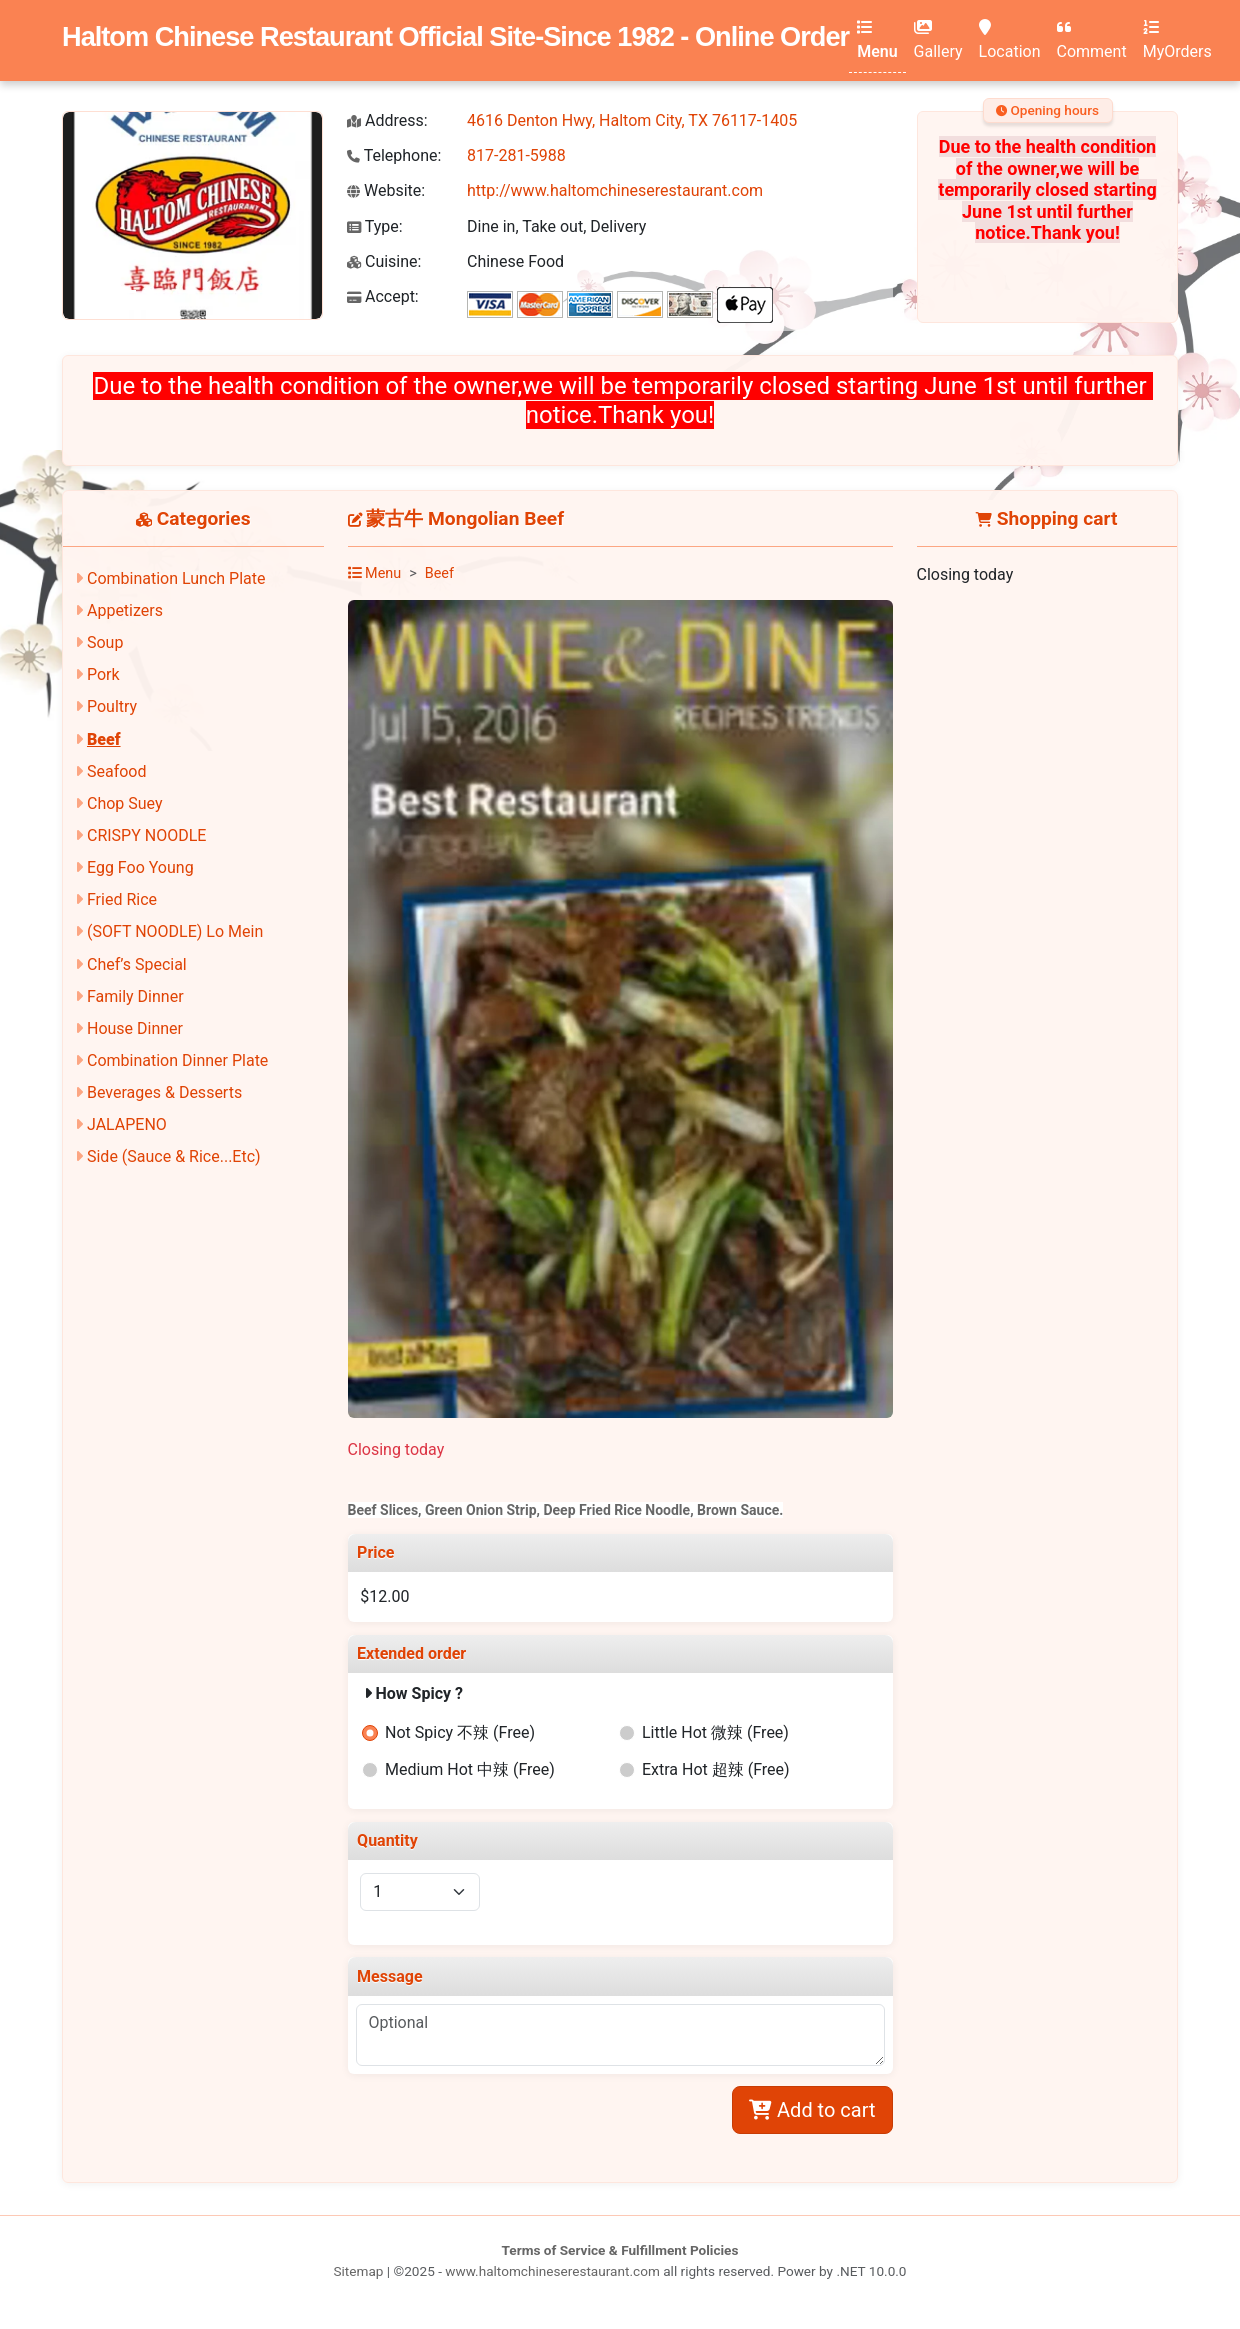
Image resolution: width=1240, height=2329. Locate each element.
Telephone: (394, 155)
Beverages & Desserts (164, 1092)
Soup (105, 642)
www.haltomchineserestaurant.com (552, 2271)
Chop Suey (125, 803)
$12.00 (384, 1596)
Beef (104, 739)
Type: (375, 226)
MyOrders (1177, 40)
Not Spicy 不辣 (460, 1732)
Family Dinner (135, 996)
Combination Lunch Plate (176, 578)
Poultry (112, 706)
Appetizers (125, 610)
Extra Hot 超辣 (716, 1769)
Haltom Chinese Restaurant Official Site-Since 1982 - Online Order (455, 36)
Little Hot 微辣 (715, 1732)
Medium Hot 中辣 (470, 1769)
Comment (1092, 40)
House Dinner (135, 1028)
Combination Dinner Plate (177, 1060)
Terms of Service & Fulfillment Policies (620, 2250)
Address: (387, 120)
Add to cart (812, 2110)
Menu (877, 40)
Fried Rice (122, 899)
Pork (103, 674)
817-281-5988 (516, 155)
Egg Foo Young (140, 867)
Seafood (117, 771)
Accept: (383, 296)
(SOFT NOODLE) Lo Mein (175, 931)
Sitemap (358, 2271)
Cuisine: (384, 261)
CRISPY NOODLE (146, 835)
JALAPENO (127, 1124)
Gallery (938, 40)
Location (1010, 40)
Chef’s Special (137, 964)
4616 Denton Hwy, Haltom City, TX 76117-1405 (632, 120)
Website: (386, 190)
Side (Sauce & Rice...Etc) (174, 1156)
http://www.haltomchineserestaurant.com (615, 190)
